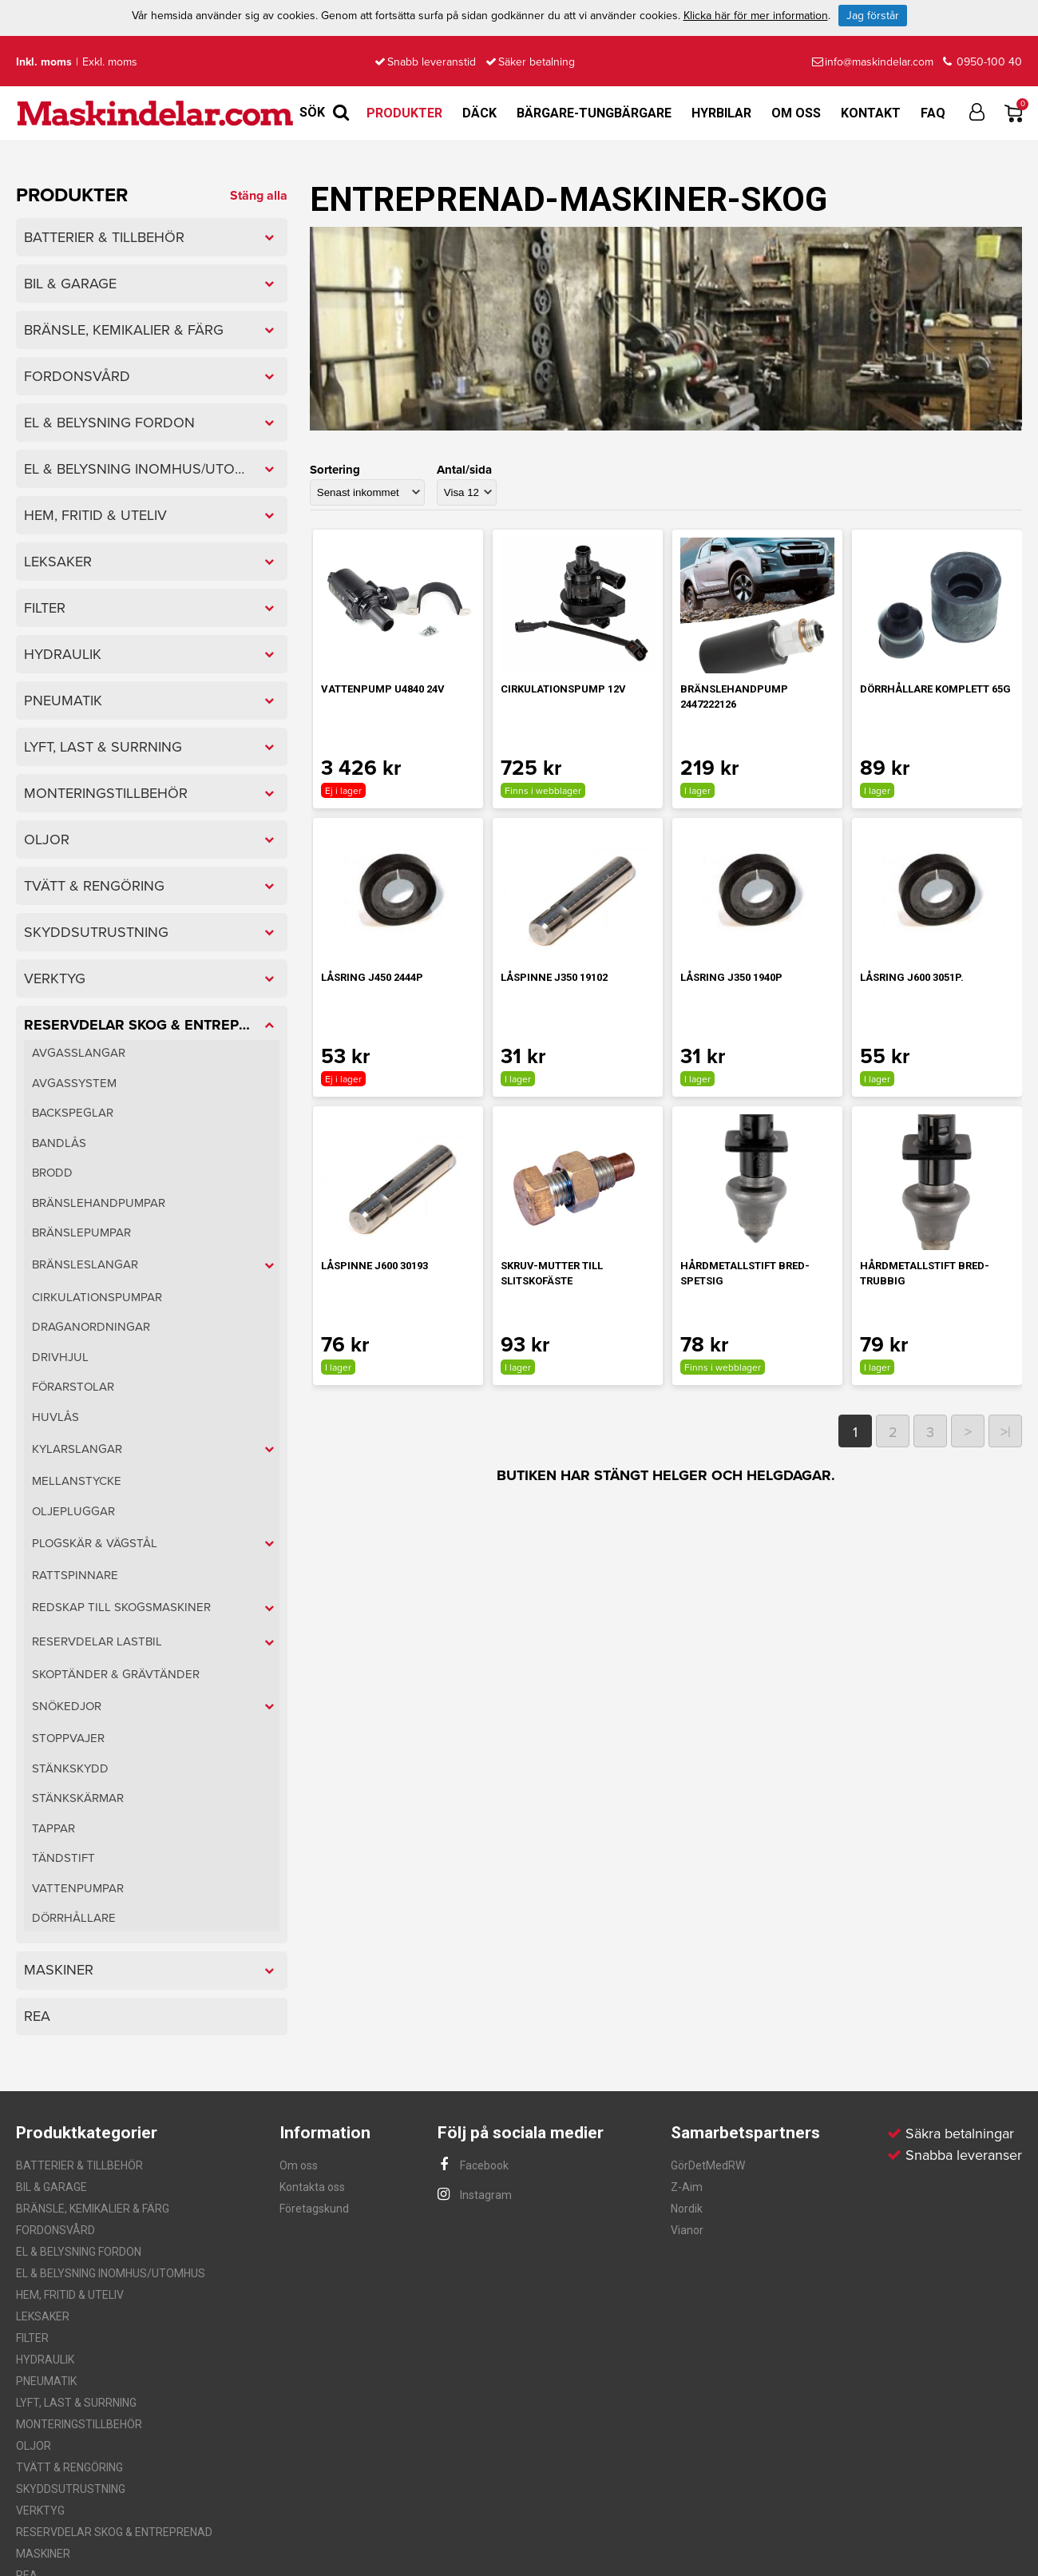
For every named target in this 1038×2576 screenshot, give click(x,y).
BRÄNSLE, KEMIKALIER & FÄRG (92, 2208)
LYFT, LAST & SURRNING (76, 2402)
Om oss (796, 113)
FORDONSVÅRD (55, 2230)
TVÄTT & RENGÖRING (69, 2467)
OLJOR (33, 2445)
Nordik (687, 2208)
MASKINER (43, 2553)
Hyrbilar (721, 113)
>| (1005, 1432)
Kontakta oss (312, 2187)
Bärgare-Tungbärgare (594, 113)
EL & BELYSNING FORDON (78, 2251)
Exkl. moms (109, 62)
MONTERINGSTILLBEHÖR (79, 2424)
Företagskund (314, 2208)
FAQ (933, 113)
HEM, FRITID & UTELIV (70, 2294)
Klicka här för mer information (755, 15)
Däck (479, 113)
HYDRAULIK (45, 2359)
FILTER (32, 2338)
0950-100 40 (982, 62)
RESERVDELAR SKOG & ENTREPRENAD (114, 2532)
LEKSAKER (42, 2316)
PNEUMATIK (46, 2381)
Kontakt (871, 113)
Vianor (687, 2230)
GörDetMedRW (708, 2165)
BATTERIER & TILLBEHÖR (79, 2165)
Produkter (404, 113)
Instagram (475, 2195)
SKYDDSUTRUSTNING (70, 2489)
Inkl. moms (44, 62)
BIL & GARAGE (51, 2187)
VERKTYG (40, 2510)
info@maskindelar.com (872, 62)
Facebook (473, 2165)
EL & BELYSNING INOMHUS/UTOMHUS (110, 2273)
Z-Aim (687, 2187)
